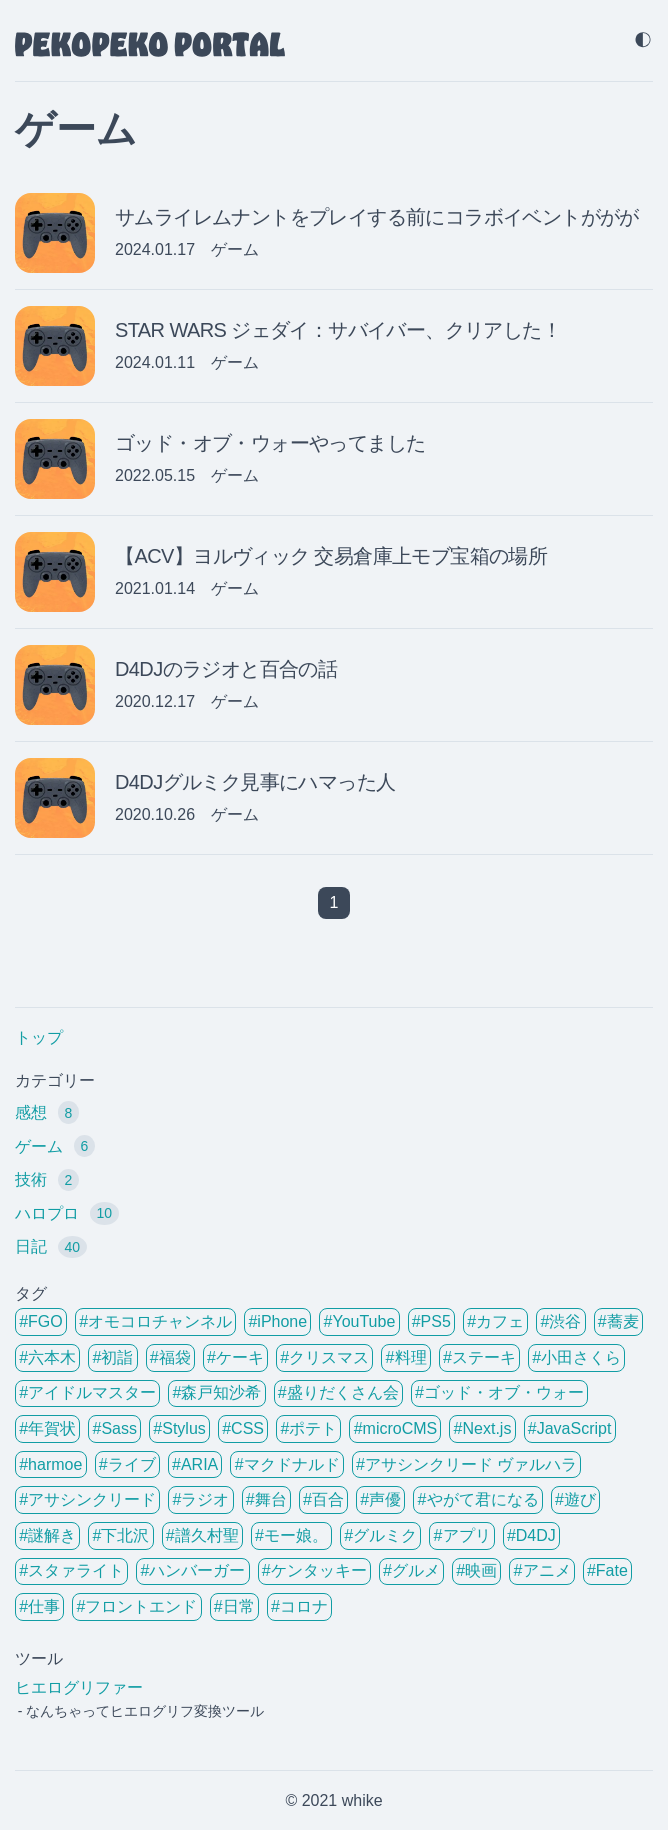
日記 (51, 1247)
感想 (47, 1112)
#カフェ (495, 1321)
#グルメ (411, 1570)
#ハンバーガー (192, 1570)
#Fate (607, 1570)
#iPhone (277, 1321)
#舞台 (266, 1499)
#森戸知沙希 (216, 1392)
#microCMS (396, 1428)
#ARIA (195, 1464)
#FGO (41, 1321)
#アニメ (542, 1570)
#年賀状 (47, 1428)
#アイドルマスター (87, 1392)
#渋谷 (561, 1321)
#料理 (406, 1357)
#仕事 (39, 1606)
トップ (39, 1037)
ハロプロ (67, 1213)
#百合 (323, 1499)
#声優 (380, 1499)
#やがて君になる (478, 1499)
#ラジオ (200, 1499)
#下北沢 (120, 1535)
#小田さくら (576, 1357)
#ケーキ (235, 1357)
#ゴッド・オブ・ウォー (499, 1392)
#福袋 (170, 1357)
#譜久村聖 (202, 1535)
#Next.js (483, 1428)
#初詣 (112, 1357)
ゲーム (55, 1146)
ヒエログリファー (79, 1687)
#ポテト (308, 1428)
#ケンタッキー (314, 1570)
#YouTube (360, 1321)
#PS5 (431, 1321)
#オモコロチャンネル (155, 1321)
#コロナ (299, 1606)
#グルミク (380, 1535)
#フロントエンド (136, 1606)
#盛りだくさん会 (338, 1392)
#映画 (476, 1570)
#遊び (575, 1499)
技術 (47, 1180)
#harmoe (50, 1464)
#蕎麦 (618, 1321)
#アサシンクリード (87, 1499)
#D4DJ (531, 1535)
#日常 (234, 1606)
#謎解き (47, 1535)
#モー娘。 (291, 1535)
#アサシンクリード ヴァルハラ (466, 1464)
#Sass (114, 1428)
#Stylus (179, 1428)
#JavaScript (570, 1428)
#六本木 (47, 1357)
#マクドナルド (287, 1464)
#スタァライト (71, 1570)
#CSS (243, 1428)
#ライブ (127, 1464)
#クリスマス (324, 1357)
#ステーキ (479, 1357)
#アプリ (462, 1535)
